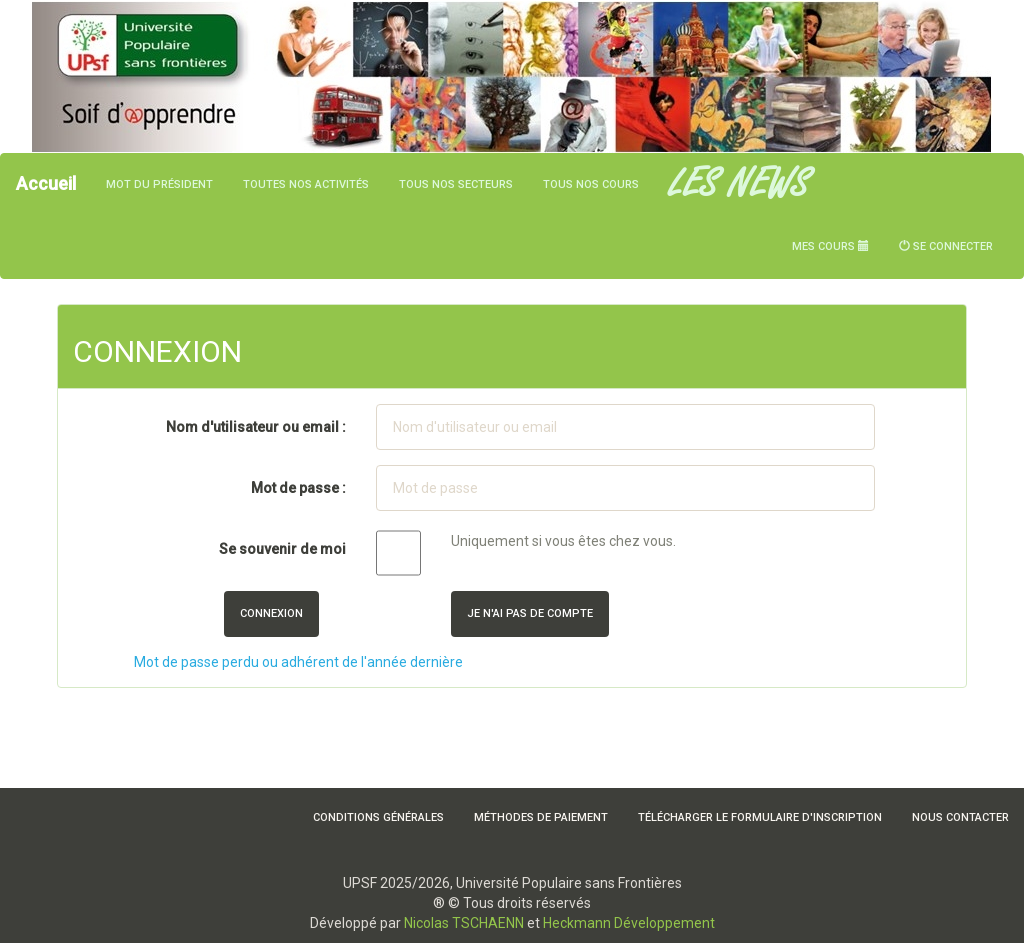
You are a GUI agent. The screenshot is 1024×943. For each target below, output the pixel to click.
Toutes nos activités (306, 184)
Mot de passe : (298, 488)
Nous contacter (960, 817)
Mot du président (159, 184)
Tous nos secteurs (456, 184)
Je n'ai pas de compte (530, 613)
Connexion (271, 613)
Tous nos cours (591, 184)
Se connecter (946, 246)
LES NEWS (738, 185)
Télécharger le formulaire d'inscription (760, 817)
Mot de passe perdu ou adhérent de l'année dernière (298, 662)
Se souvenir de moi (282, 549)
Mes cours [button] (830, 246)
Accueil (46, 183)
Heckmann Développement (629, 923)
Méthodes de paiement (541, 817)
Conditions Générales (378, 817)
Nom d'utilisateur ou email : (256, 427)
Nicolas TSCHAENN (464, 923)
